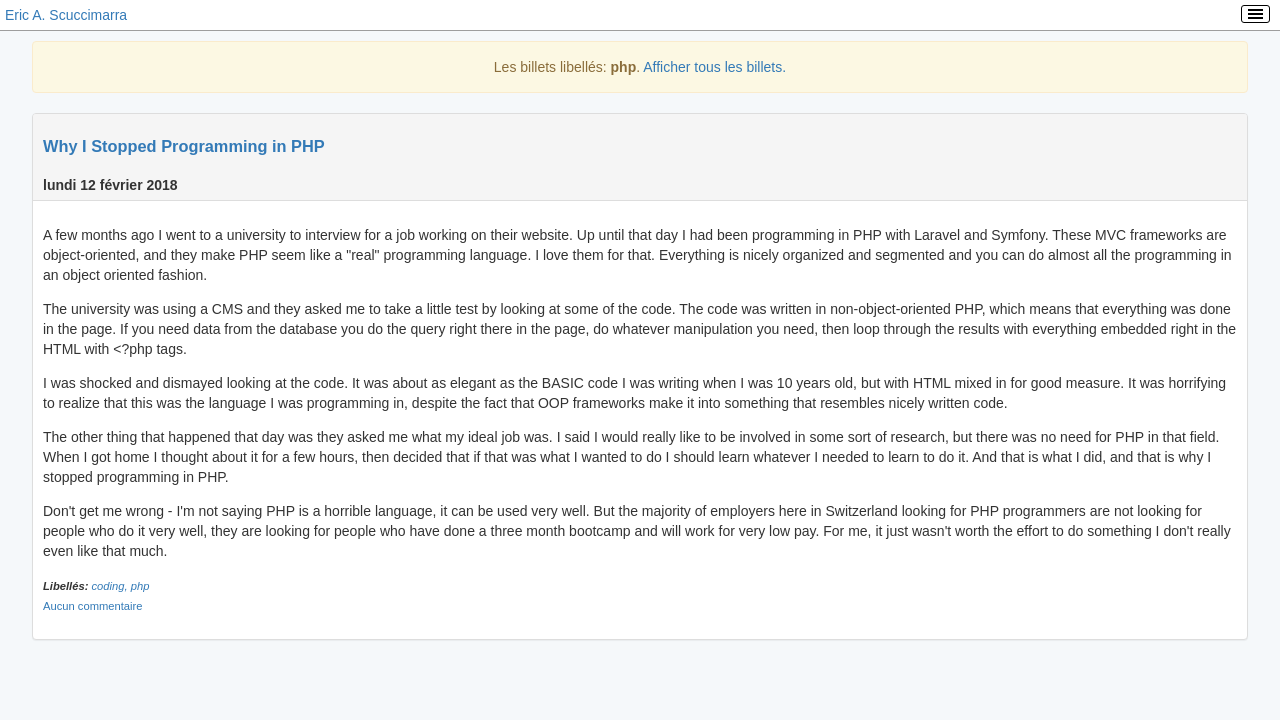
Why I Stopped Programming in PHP (184, 146)
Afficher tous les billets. (714, 67)
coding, (111, 586)
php (140, 586)
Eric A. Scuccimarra (66, 15)
